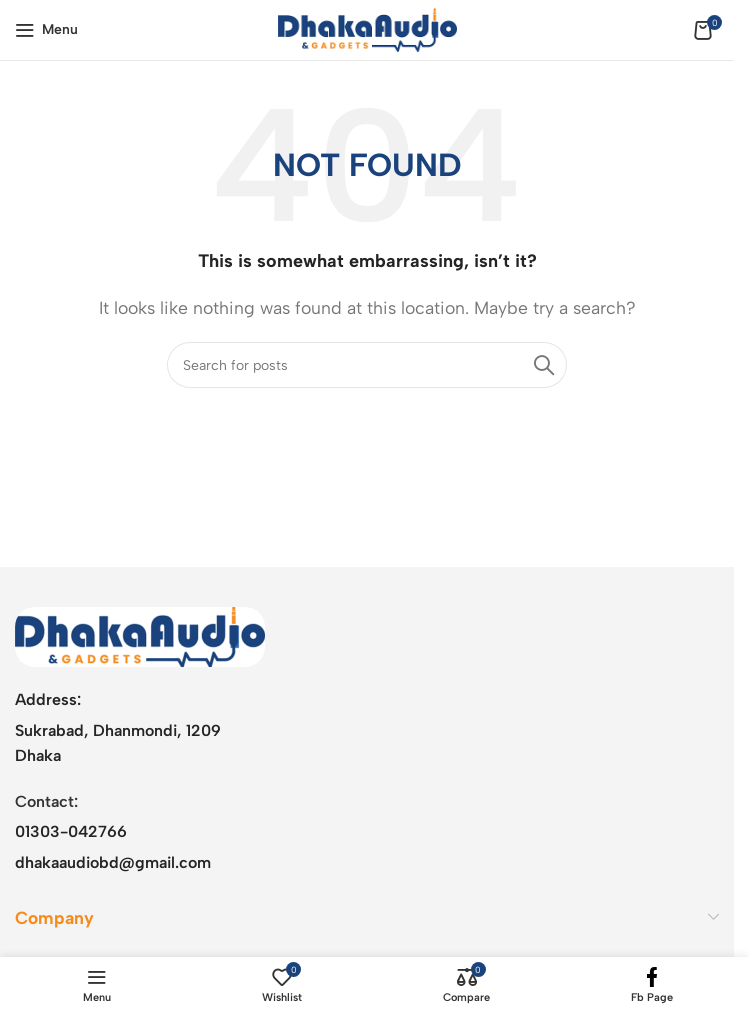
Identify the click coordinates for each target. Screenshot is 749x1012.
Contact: (46, 801)
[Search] (367, 365)
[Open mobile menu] (46, 30)
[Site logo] (367, 28)
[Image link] (140, 635)
